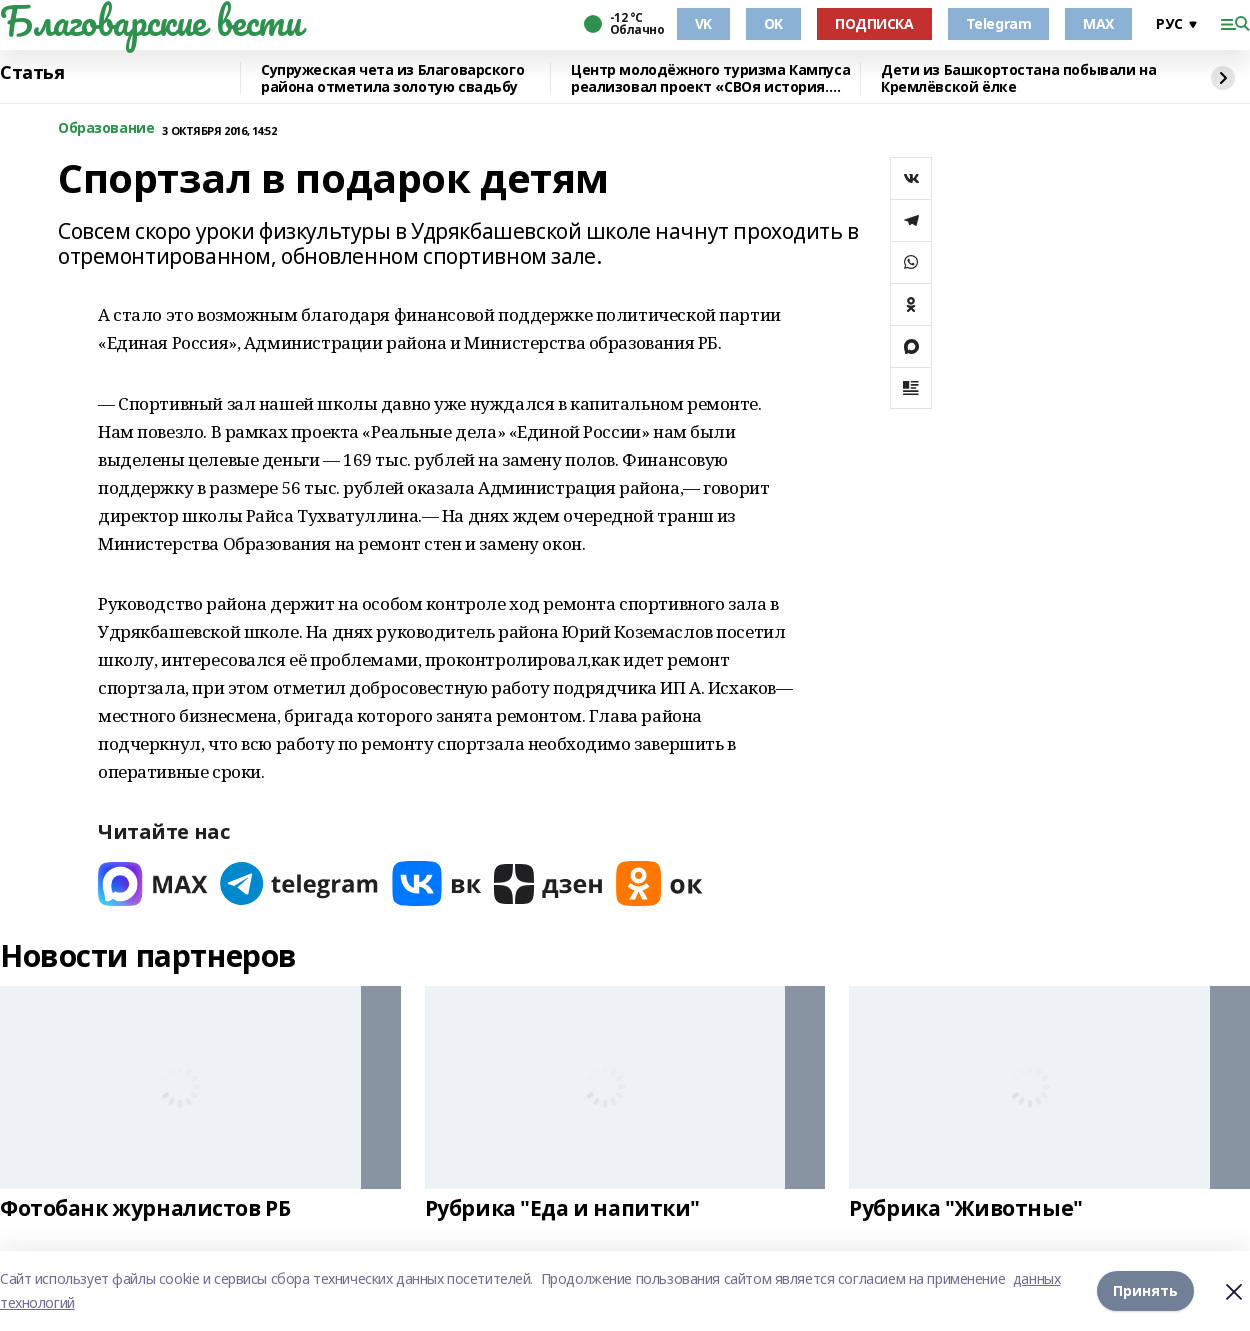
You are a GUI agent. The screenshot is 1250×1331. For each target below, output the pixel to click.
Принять (1145, 1290)
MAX (1098, 23)
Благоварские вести (150, 21)
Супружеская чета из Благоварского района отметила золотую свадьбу (392, 78)
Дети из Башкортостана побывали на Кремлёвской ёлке (1018, 78)
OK (773, 23)
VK (703, 23)
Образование (106, 128)
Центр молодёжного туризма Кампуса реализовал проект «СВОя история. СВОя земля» (710, 78)
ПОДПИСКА (874, 23)
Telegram (999, 23)
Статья (32, 73)
